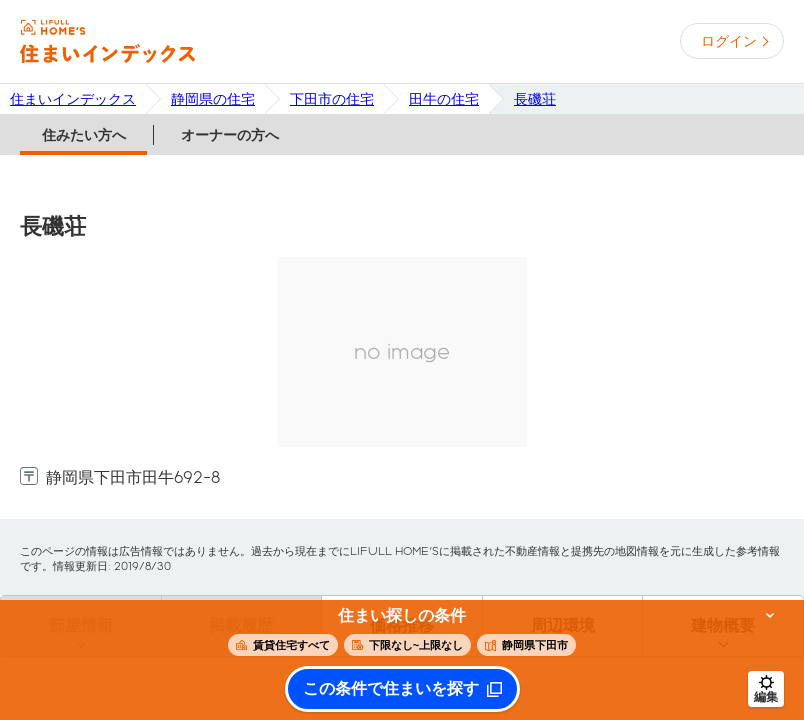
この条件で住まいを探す (391, 689)
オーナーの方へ (230, 135)
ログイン (729, 41)
